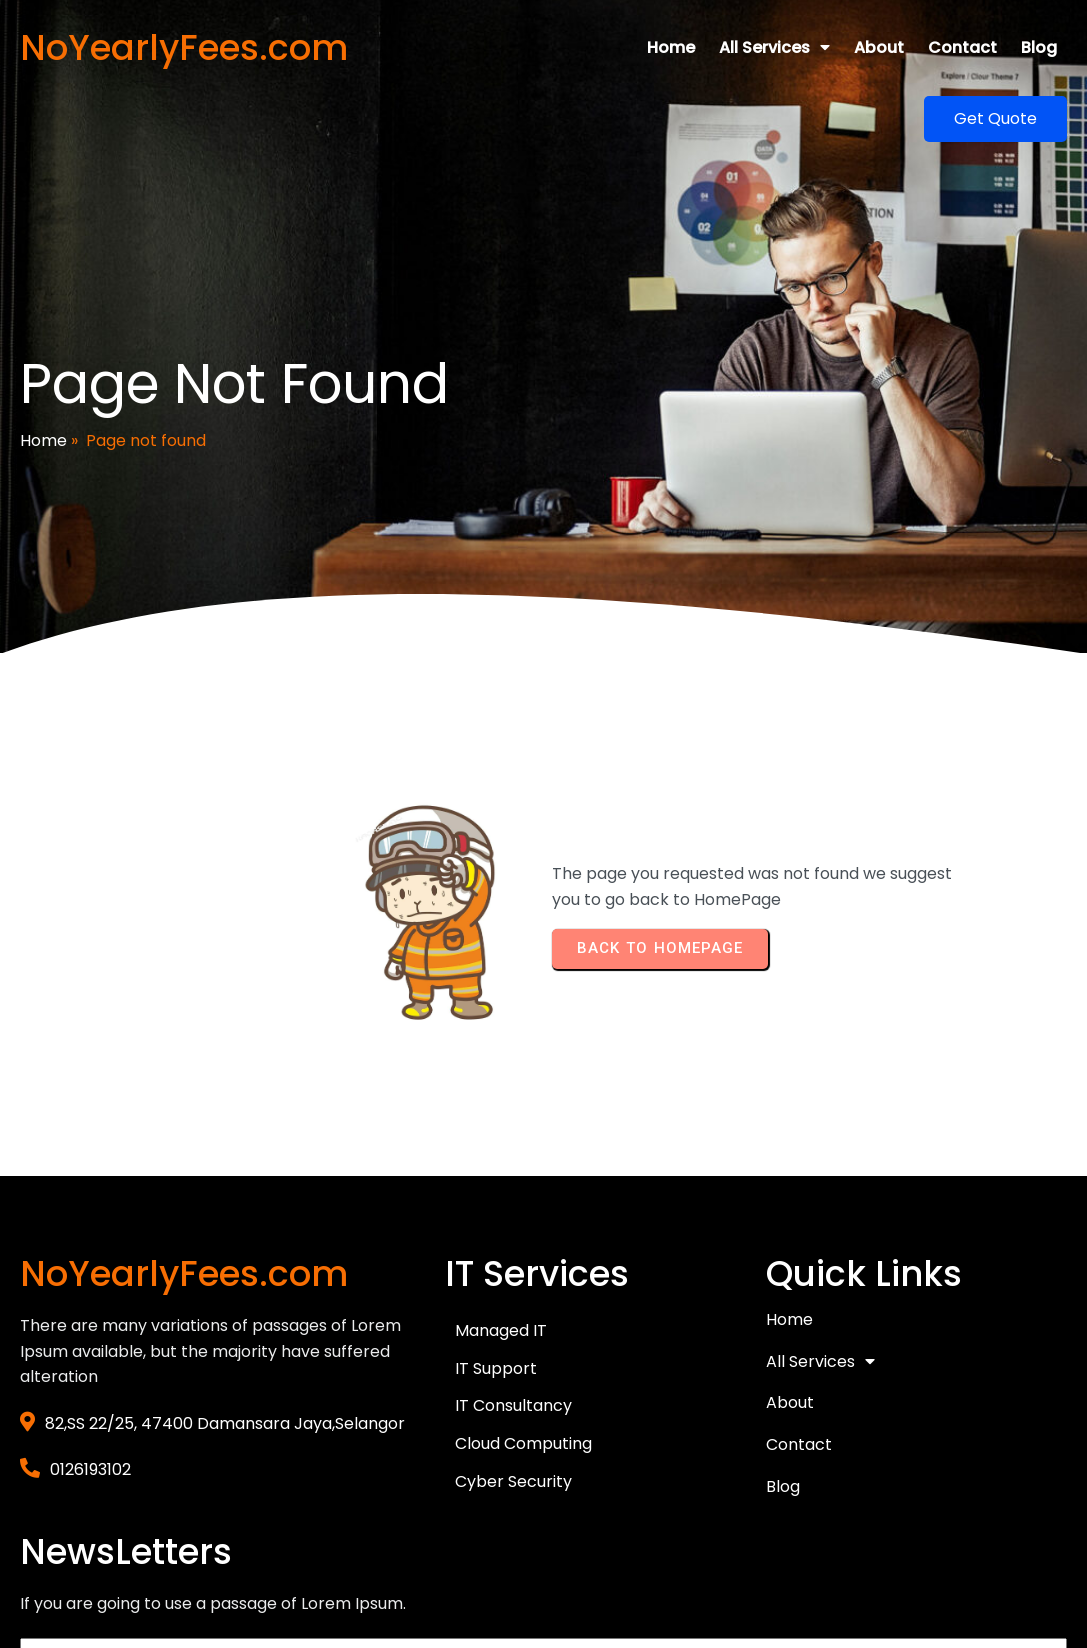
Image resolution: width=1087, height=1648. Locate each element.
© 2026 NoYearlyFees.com (122, 1554)
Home (43, 382)
